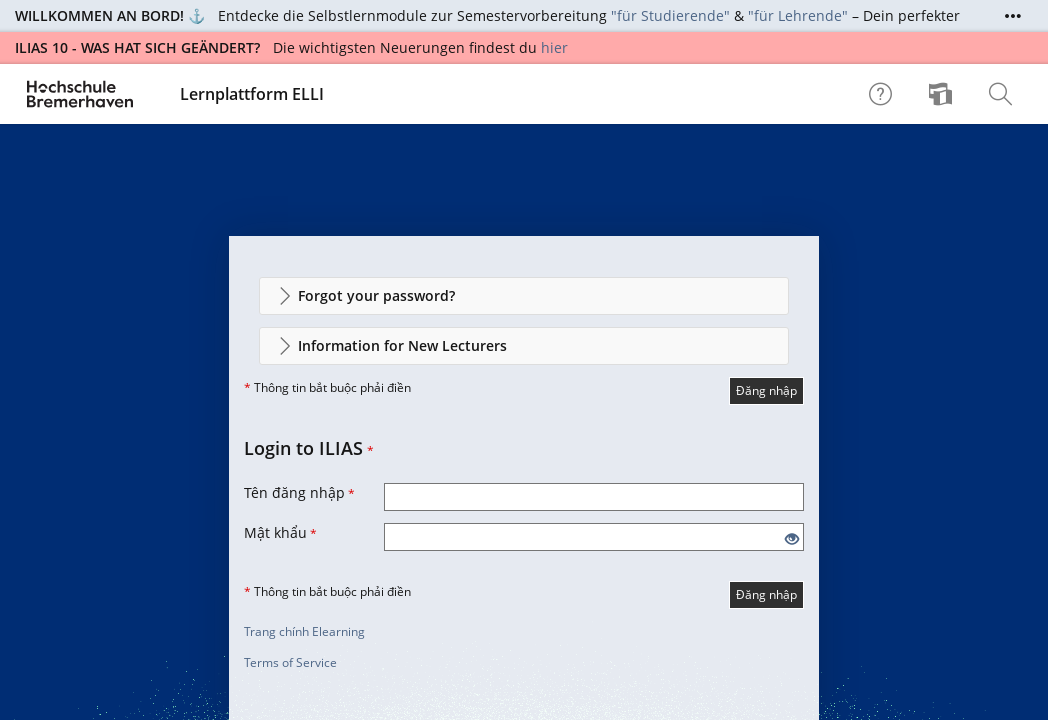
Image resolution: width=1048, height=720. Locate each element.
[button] (524, 296)
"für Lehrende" (798, 15)
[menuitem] (943, 94)
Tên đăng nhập (299, 492)
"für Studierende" (670, 15)
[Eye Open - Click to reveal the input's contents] (792, 539)
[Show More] (1013, 16)
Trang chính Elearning (304, 631)
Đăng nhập (766, 390)
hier (554, 47)
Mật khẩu (280, 532)
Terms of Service (290, 662)
